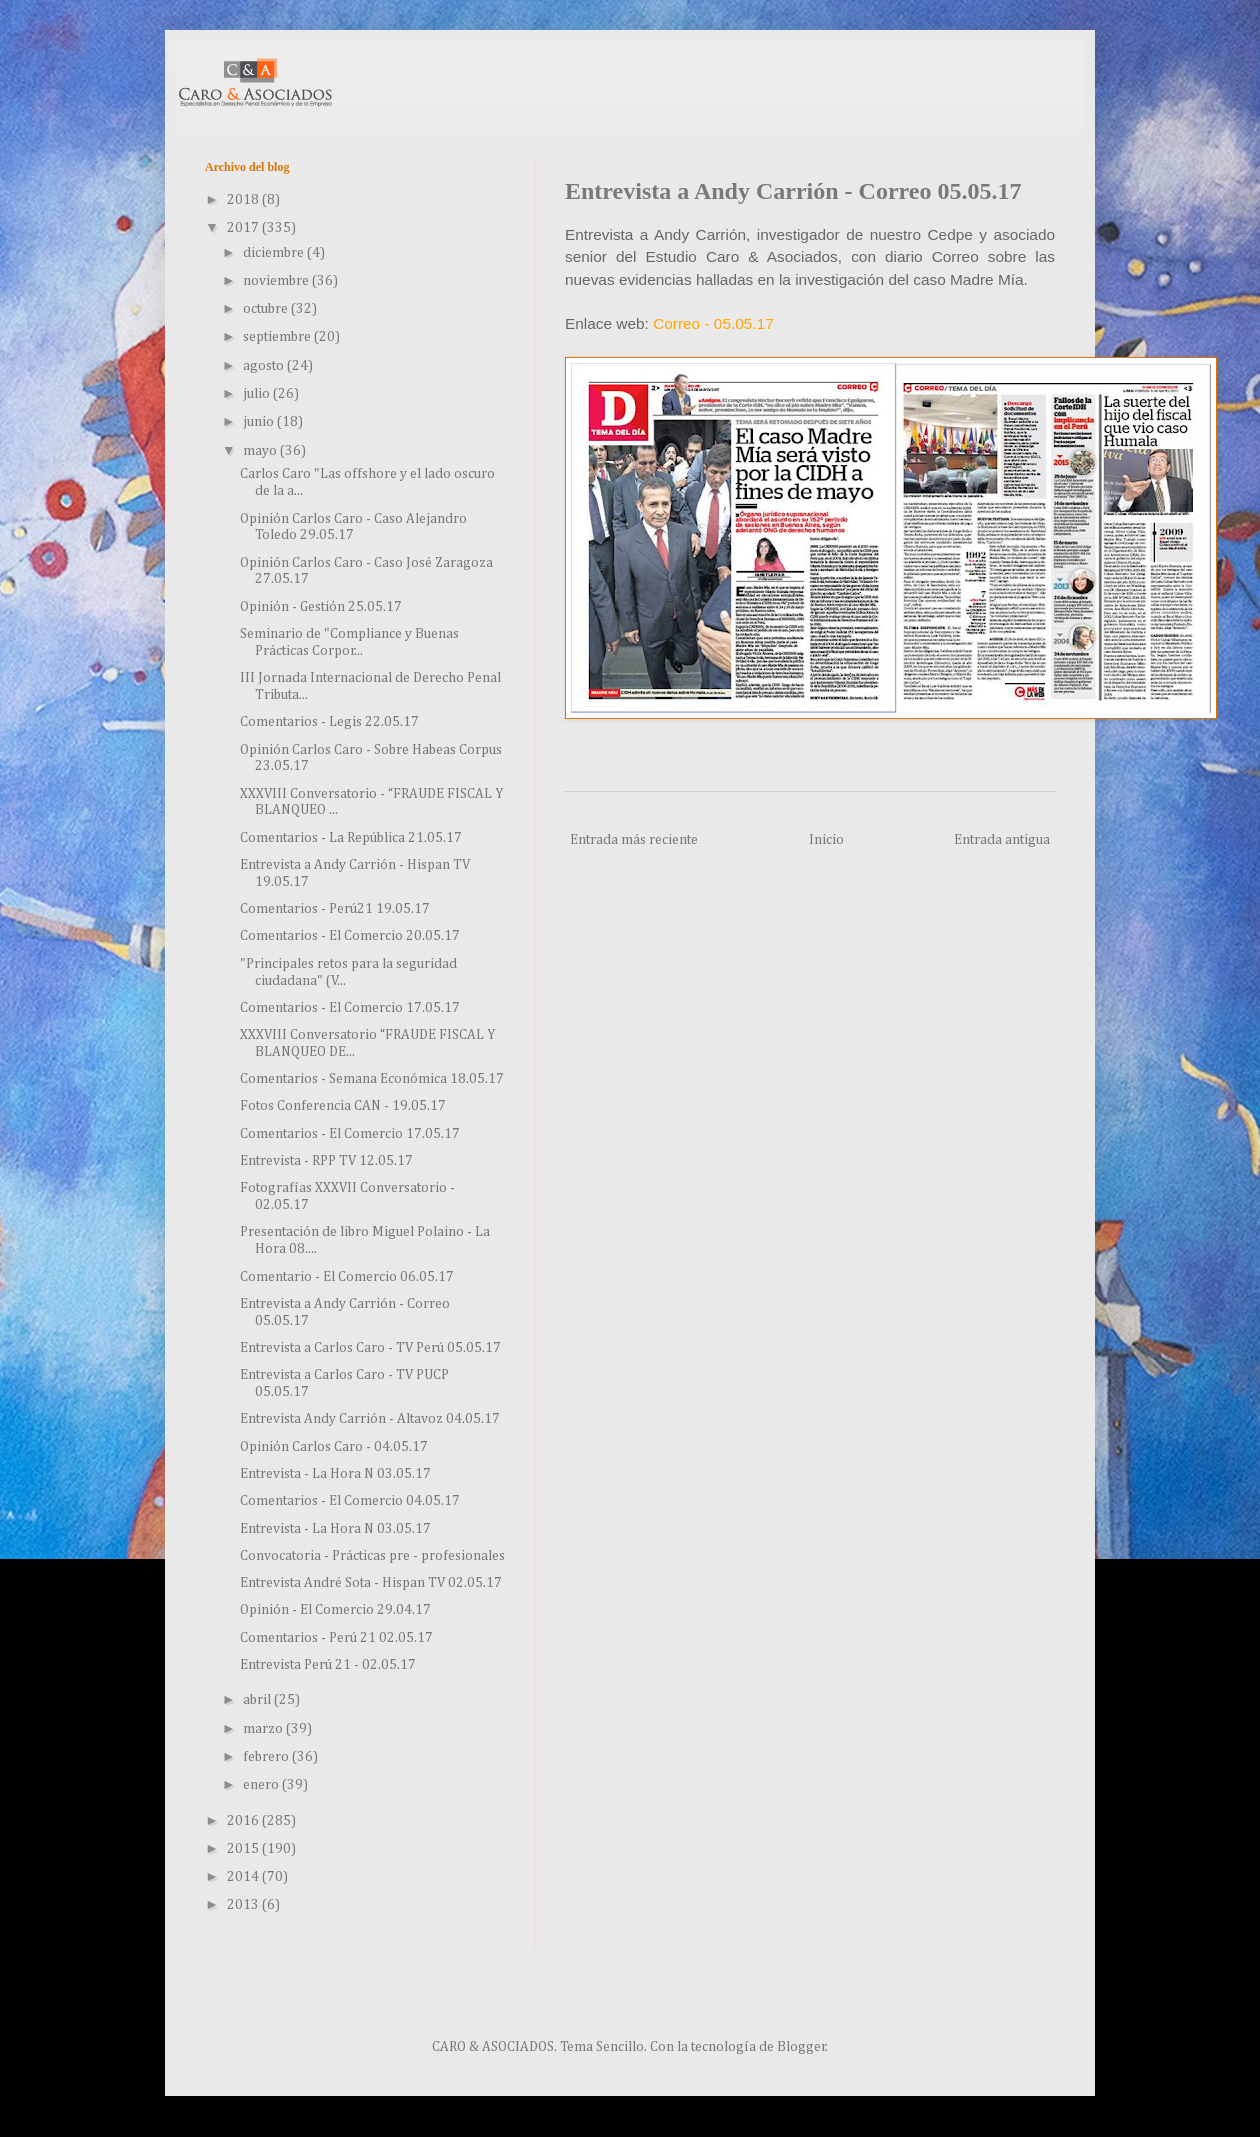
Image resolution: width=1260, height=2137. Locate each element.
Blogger (801, 2047)
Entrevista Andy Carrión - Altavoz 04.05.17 (370, 1419)
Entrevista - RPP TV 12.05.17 (326, 1161)
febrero (267, 1757)
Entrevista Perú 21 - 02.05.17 (328, 1665)
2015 (244, 1849)
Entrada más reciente (634, 840)
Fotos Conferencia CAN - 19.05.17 (343, 1106)
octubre (267, 309)
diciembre (275, 253)
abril (258, 1700)
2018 (244, 200)
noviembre (277, 281)
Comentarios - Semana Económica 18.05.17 (372, 1079)
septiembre (278, 337)
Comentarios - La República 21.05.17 (351, 838)
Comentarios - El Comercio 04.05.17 (350, 1501)
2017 (244, 228)
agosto (265, 366)
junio (260, 422)
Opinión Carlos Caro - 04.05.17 (334, 1447)
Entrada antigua (1002, 840)
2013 (244, 1905)
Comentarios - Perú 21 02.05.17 (336, 1638)
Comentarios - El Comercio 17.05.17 (350, 1008)
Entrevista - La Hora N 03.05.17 (335, 1474)
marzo (264, 1729)
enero (262, 1785)
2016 (244, 1821)
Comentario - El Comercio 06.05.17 (347, 1277)
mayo (261, 451)
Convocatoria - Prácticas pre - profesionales (372, 1556)
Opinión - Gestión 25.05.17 (321, 607)
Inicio (826, 840)
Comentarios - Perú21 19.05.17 (335, 909)
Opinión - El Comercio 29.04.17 (335, 1610)
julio (258, 394)
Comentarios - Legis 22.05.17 (329, 722)
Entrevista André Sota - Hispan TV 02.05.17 (371, 1583)
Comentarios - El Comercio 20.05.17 (350, 936)
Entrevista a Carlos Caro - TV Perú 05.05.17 (370, 1348)
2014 (244, 1877)
